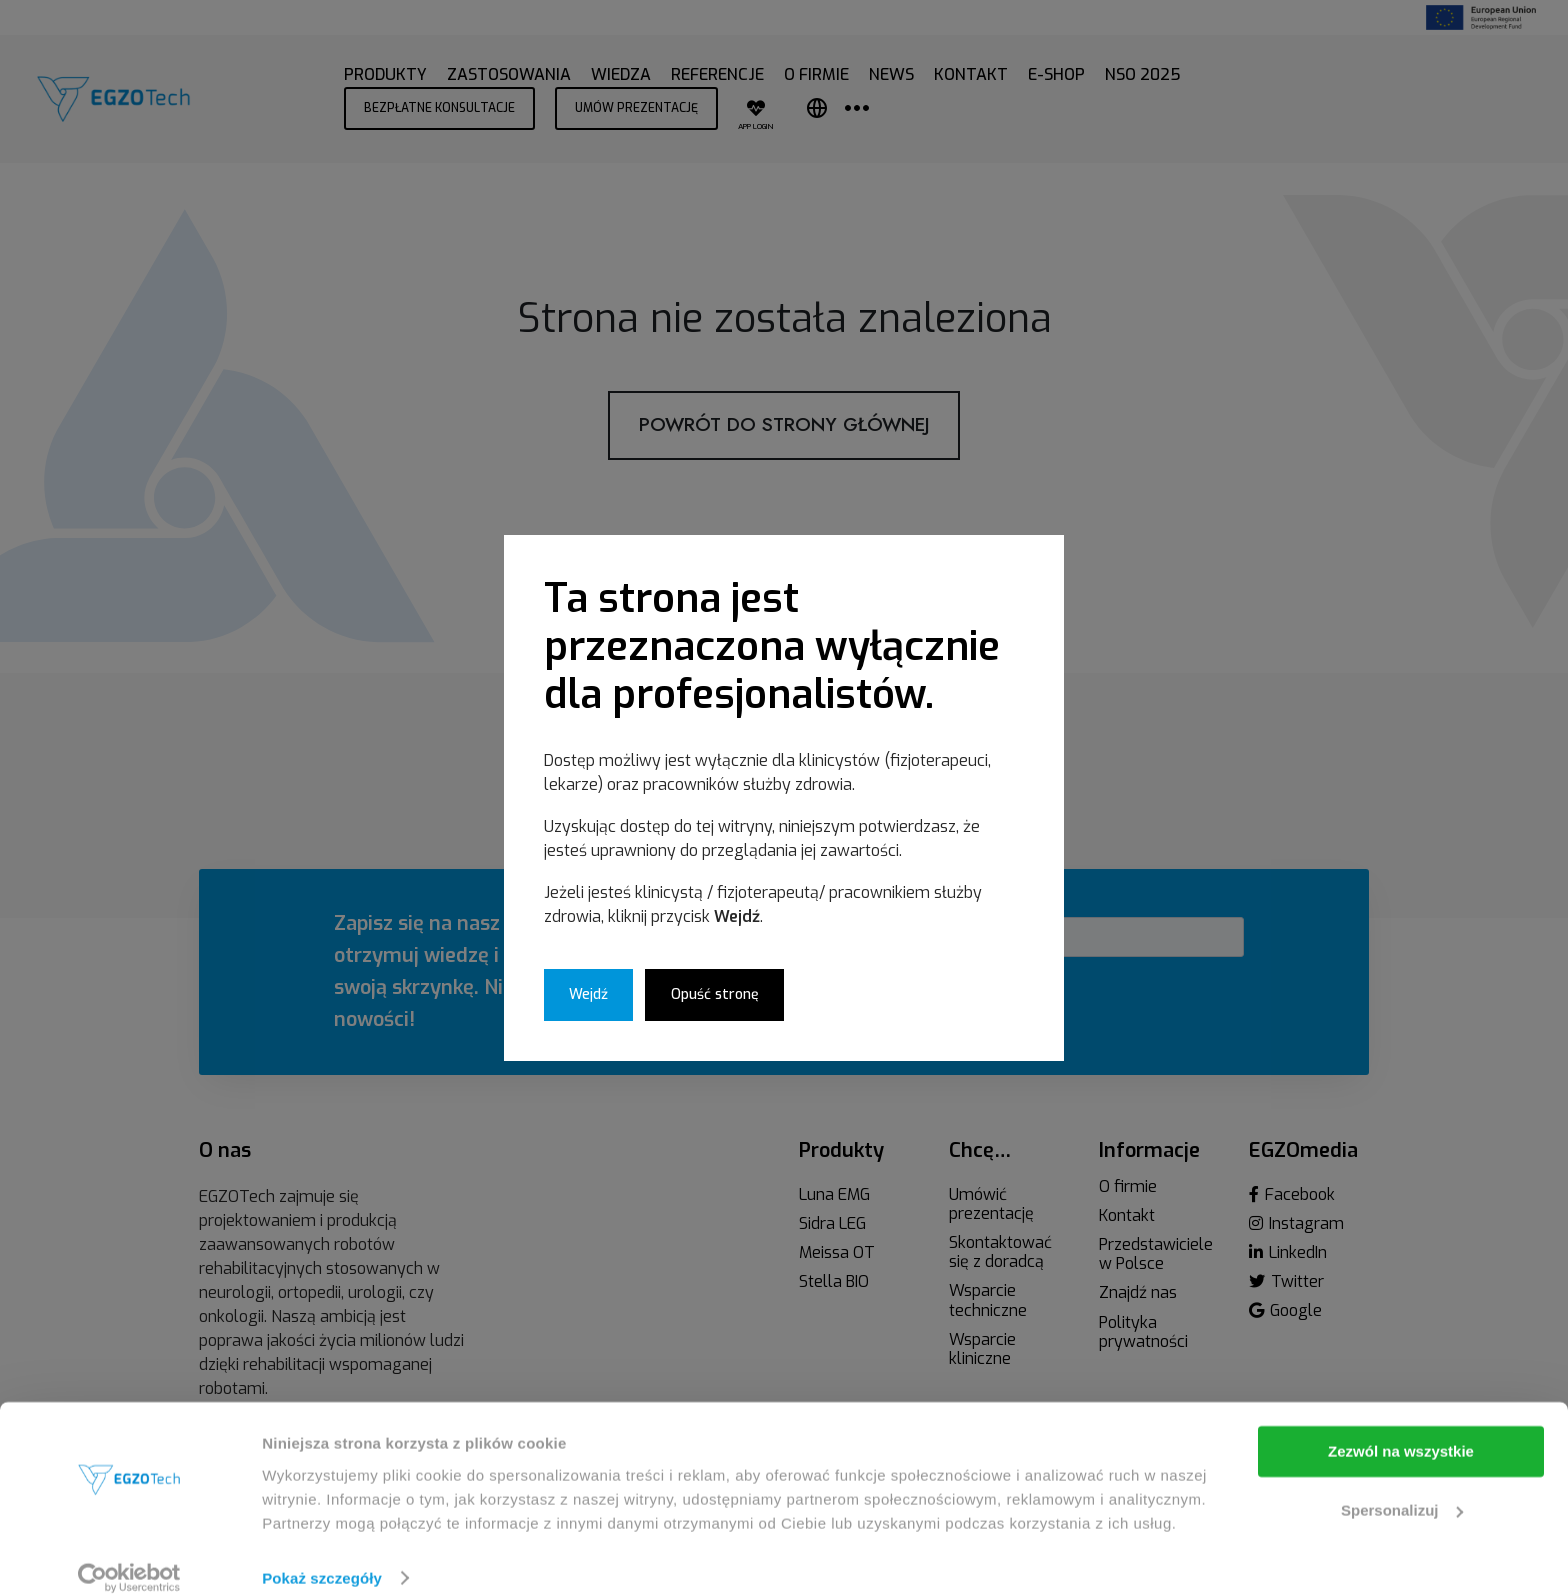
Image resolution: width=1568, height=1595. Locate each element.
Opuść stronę (715, 994)
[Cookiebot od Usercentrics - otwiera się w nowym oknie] (129, 1556)
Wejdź (588, 994)
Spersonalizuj (1402, 1487)
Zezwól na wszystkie (1401, 1429)
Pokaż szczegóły (322, 1555)
